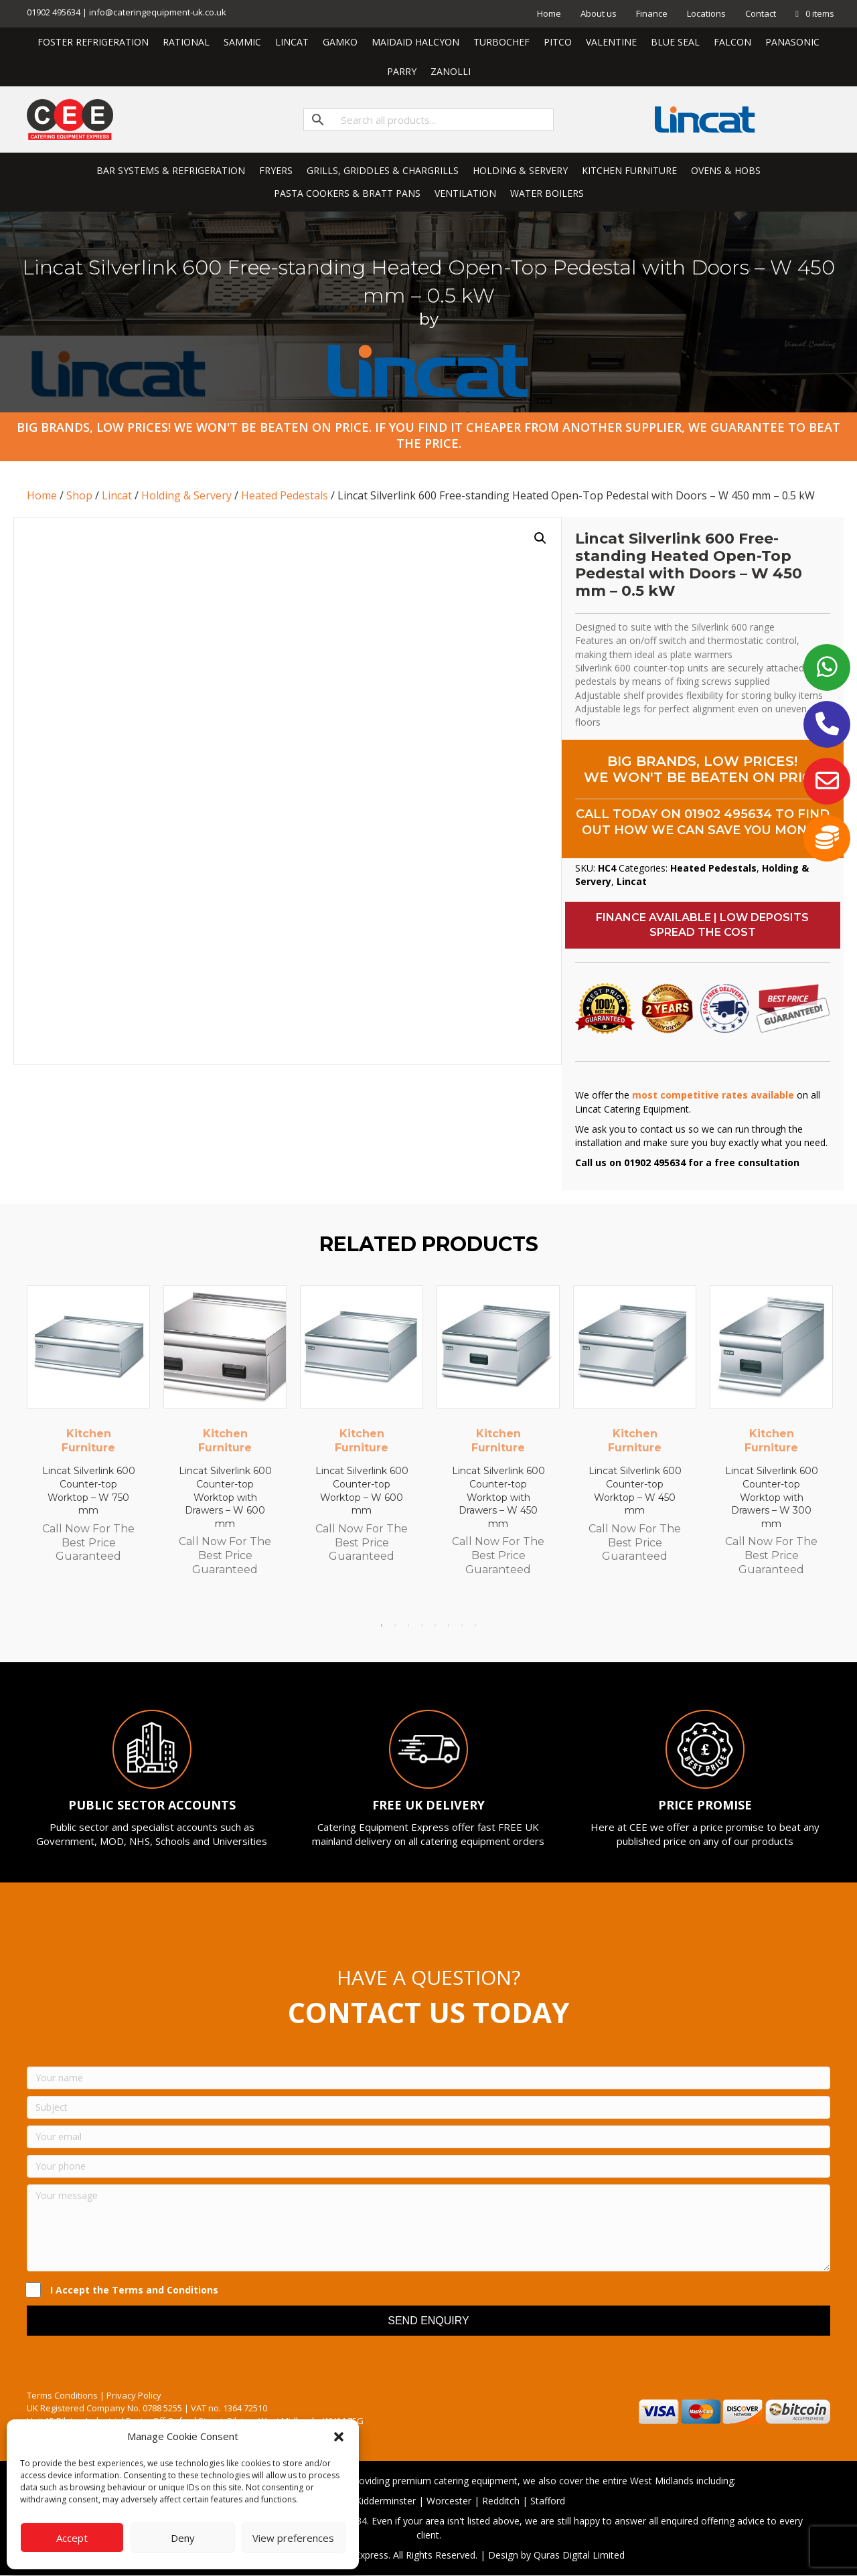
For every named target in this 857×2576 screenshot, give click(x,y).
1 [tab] (381, 1625)
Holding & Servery (186, 495)
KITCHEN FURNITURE (629, 170)
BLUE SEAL (675, 41)
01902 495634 (728, 814)
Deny (183, 2538)
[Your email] (428, 2136)
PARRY (401, 71)
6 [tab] (448, 1625)
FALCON (732, 41)
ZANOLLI (451, 71)
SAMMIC (242, 41)
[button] (338, 2436)
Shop (79, 495)
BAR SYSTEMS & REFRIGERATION (170, 170)
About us (598, 13)
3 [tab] (408, 1625)
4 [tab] (421, 1625)
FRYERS (276, 170)
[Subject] (428, 2107)
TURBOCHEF (501, 41)
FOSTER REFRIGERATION (93, 41)
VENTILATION (465, 193)
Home (549, 13)
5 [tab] (435, 1625)
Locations (706, 13)
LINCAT (292, 41)
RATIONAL (186, 41)
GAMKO (340, 41)
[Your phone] (428, 2166)
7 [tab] (462, 1625)
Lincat (117, 495)
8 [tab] (475, 1625)
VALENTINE (611, 41)
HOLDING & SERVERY (520, 170)
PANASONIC (792, 41)
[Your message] (428, 2227)
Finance (652, 13)
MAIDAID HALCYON (415, 41)
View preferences (293, 2538)
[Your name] (428, 2078)
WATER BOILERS (547, 193)
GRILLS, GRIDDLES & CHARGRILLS (383, 170)
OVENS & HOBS (726, 170)
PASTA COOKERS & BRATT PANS (347, 193)
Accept (72, 2538)
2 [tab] (395, 1625)
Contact (760, 13)
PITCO (558, 41)
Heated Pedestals (284, 495)
